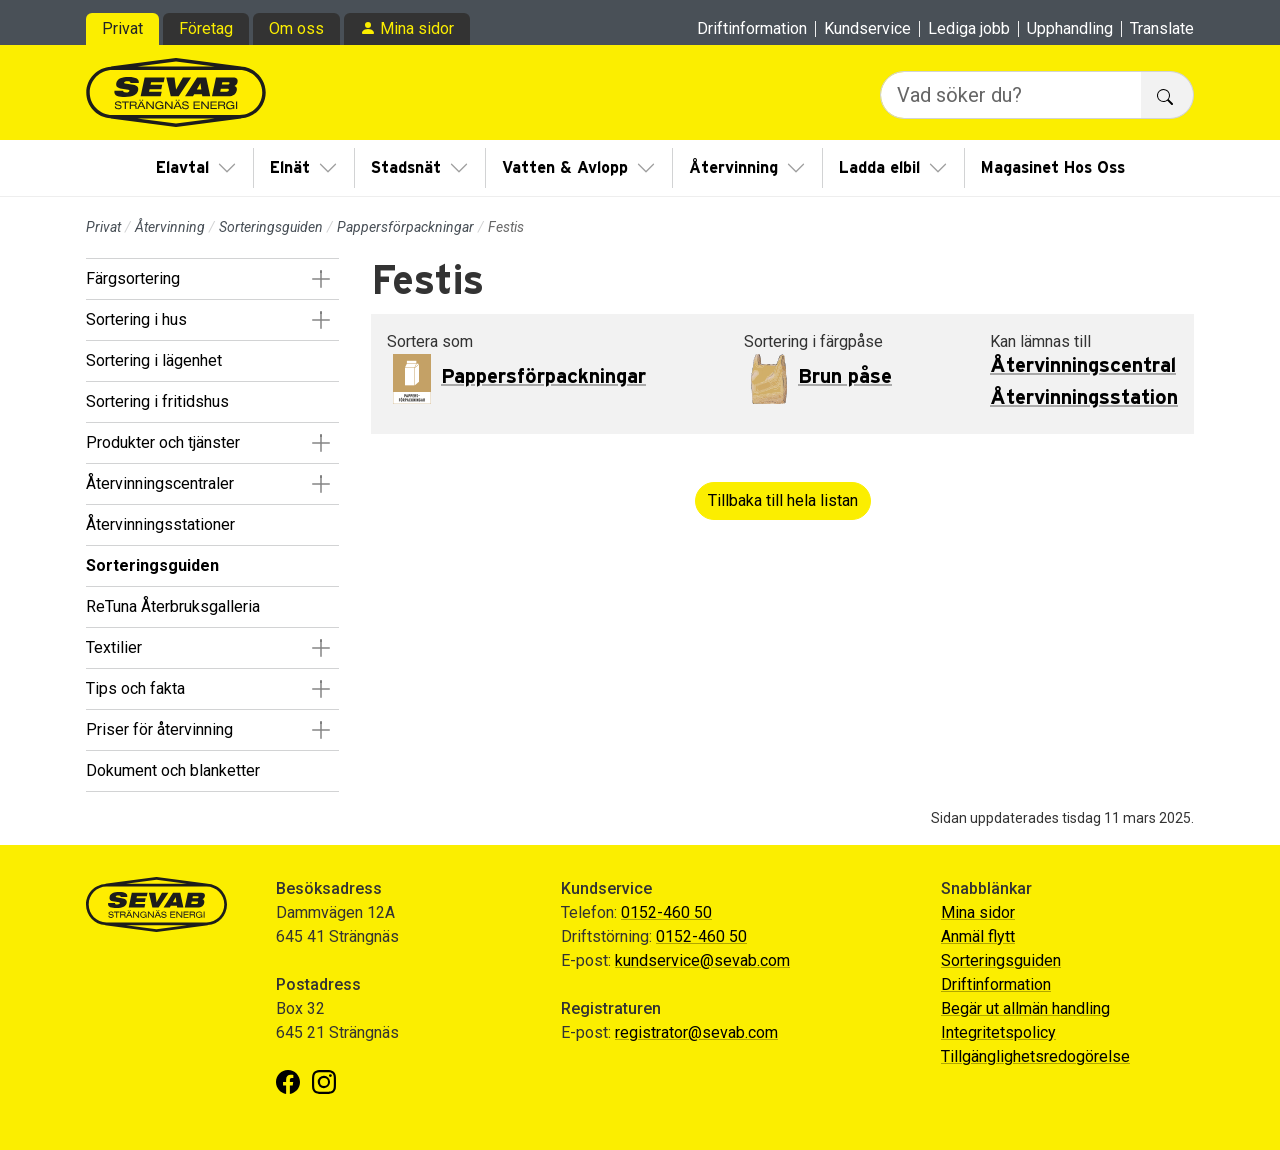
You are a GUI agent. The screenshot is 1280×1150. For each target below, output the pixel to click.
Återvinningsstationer (160, 524)
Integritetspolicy (998, 1032)
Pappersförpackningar (405, 227)
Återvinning (733, 168)
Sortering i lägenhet (154, 360)
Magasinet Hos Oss (1053, 168)
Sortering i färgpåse (813, 341)
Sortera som (430, 341)
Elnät (290, 168)
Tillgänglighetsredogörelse (1035, 1056)
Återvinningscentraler (160, 483)
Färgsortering (133, 278)
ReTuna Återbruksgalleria (173, 606)
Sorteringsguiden (271, 227)
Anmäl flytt (978, 936)
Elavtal (182, 168)
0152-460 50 (666, 912)
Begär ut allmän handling (1025, 1008)
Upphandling (1070, 29)
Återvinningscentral (1083, 366)
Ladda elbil (879, 168)
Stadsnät (406, 168)
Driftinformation (752, 29)
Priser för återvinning (159, 729)
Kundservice (867, 29)
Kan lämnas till (1040, 341)
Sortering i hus (136, 319)
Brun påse (845, 377)
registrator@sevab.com (696, 1032)
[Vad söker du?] (1011, 95)
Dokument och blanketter (173, 770)
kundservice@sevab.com (702, 960)
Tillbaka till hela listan (783, 500)
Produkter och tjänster (163, 442)
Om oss (296, 28)
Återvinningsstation (1084, 398)
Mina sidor (417, 28)
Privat (122, 28)
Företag (206, 28)
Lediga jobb (969, 29)
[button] (320, 279)
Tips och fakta (135, 688)
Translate (1162, 29)
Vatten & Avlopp (565, 168)
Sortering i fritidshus (157, 401)
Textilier (114, 647)
